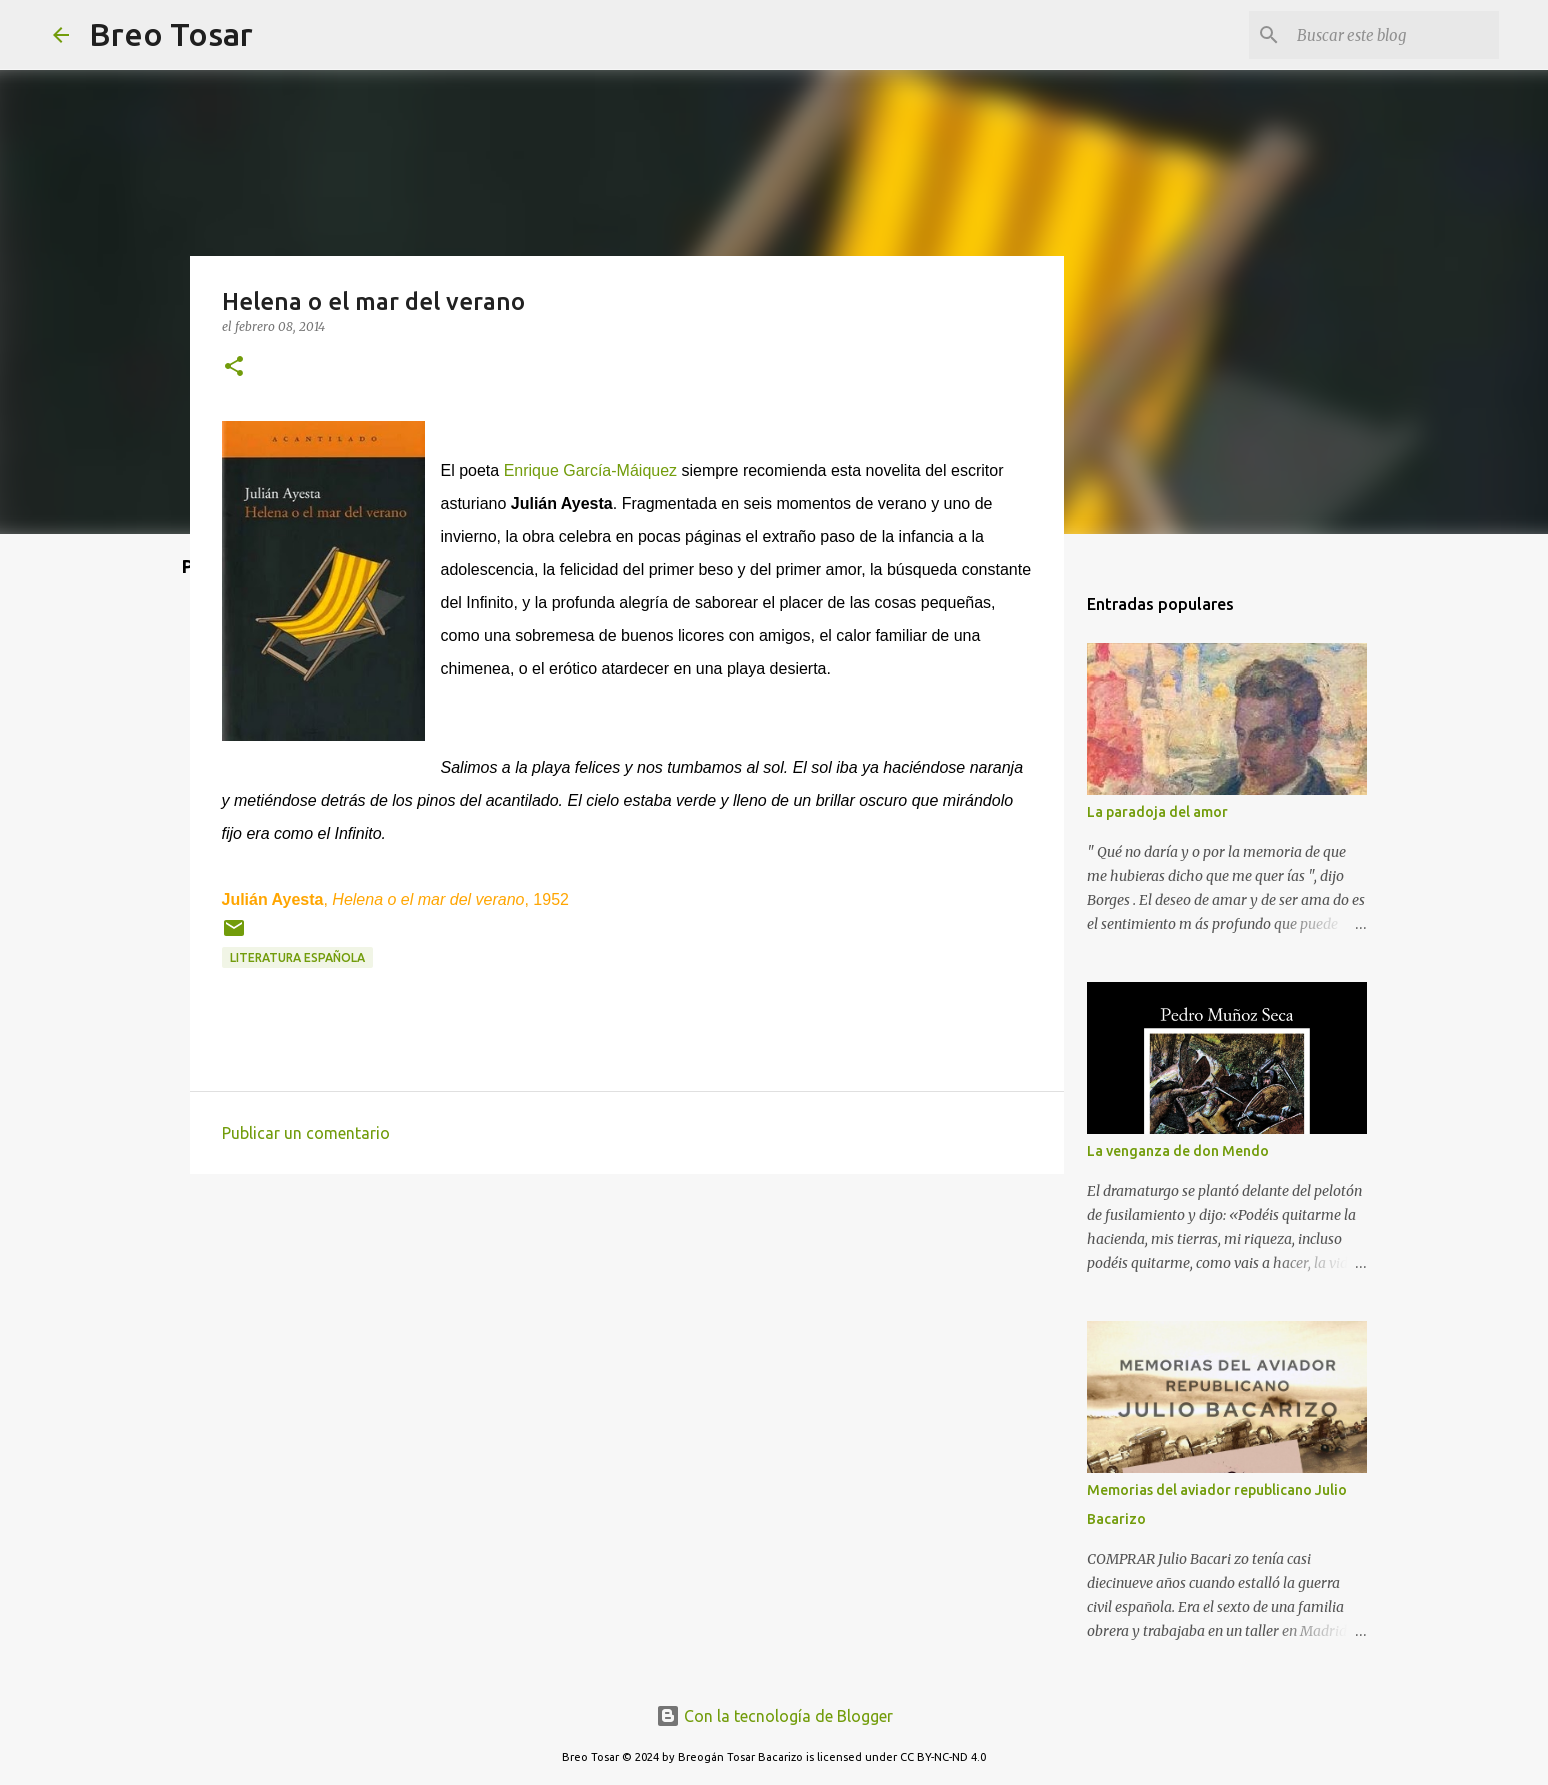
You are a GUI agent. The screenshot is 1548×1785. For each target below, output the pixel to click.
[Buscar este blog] (1394, 35)
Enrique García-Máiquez (590, 470)
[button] (234, 367)
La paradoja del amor (1157, 812)
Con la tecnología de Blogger (774, 1716)
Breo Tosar (171, 34)
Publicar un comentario (306, 1133)
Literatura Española (297, 957)
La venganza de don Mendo (1178, 1151)
